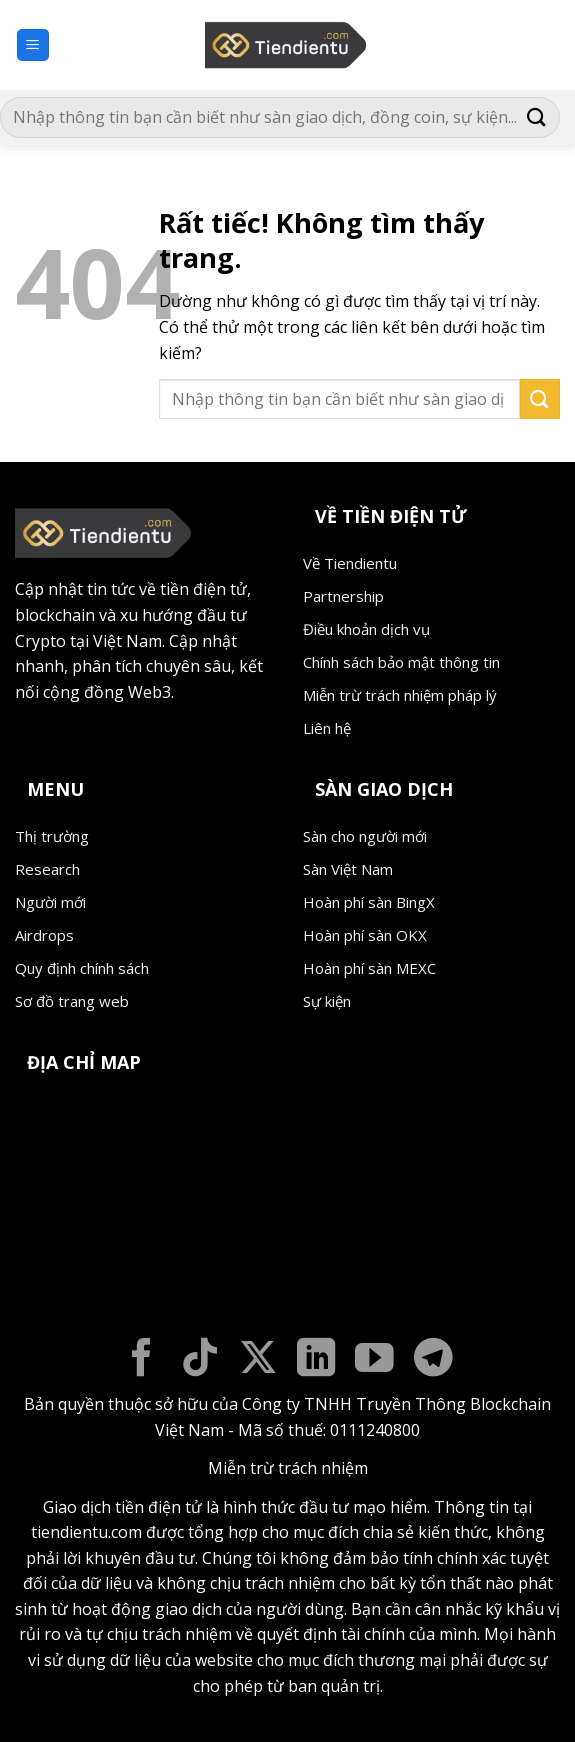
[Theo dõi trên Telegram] (433, 1360)
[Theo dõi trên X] (258, 1360)
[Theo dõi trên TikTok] (200, 1360)
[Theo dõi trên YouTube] (374, 1360)
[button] (33, 45)
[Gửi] (537, 117)
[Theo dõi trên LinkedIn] (316, 1360)
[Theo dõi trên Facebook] (141, 1360)
